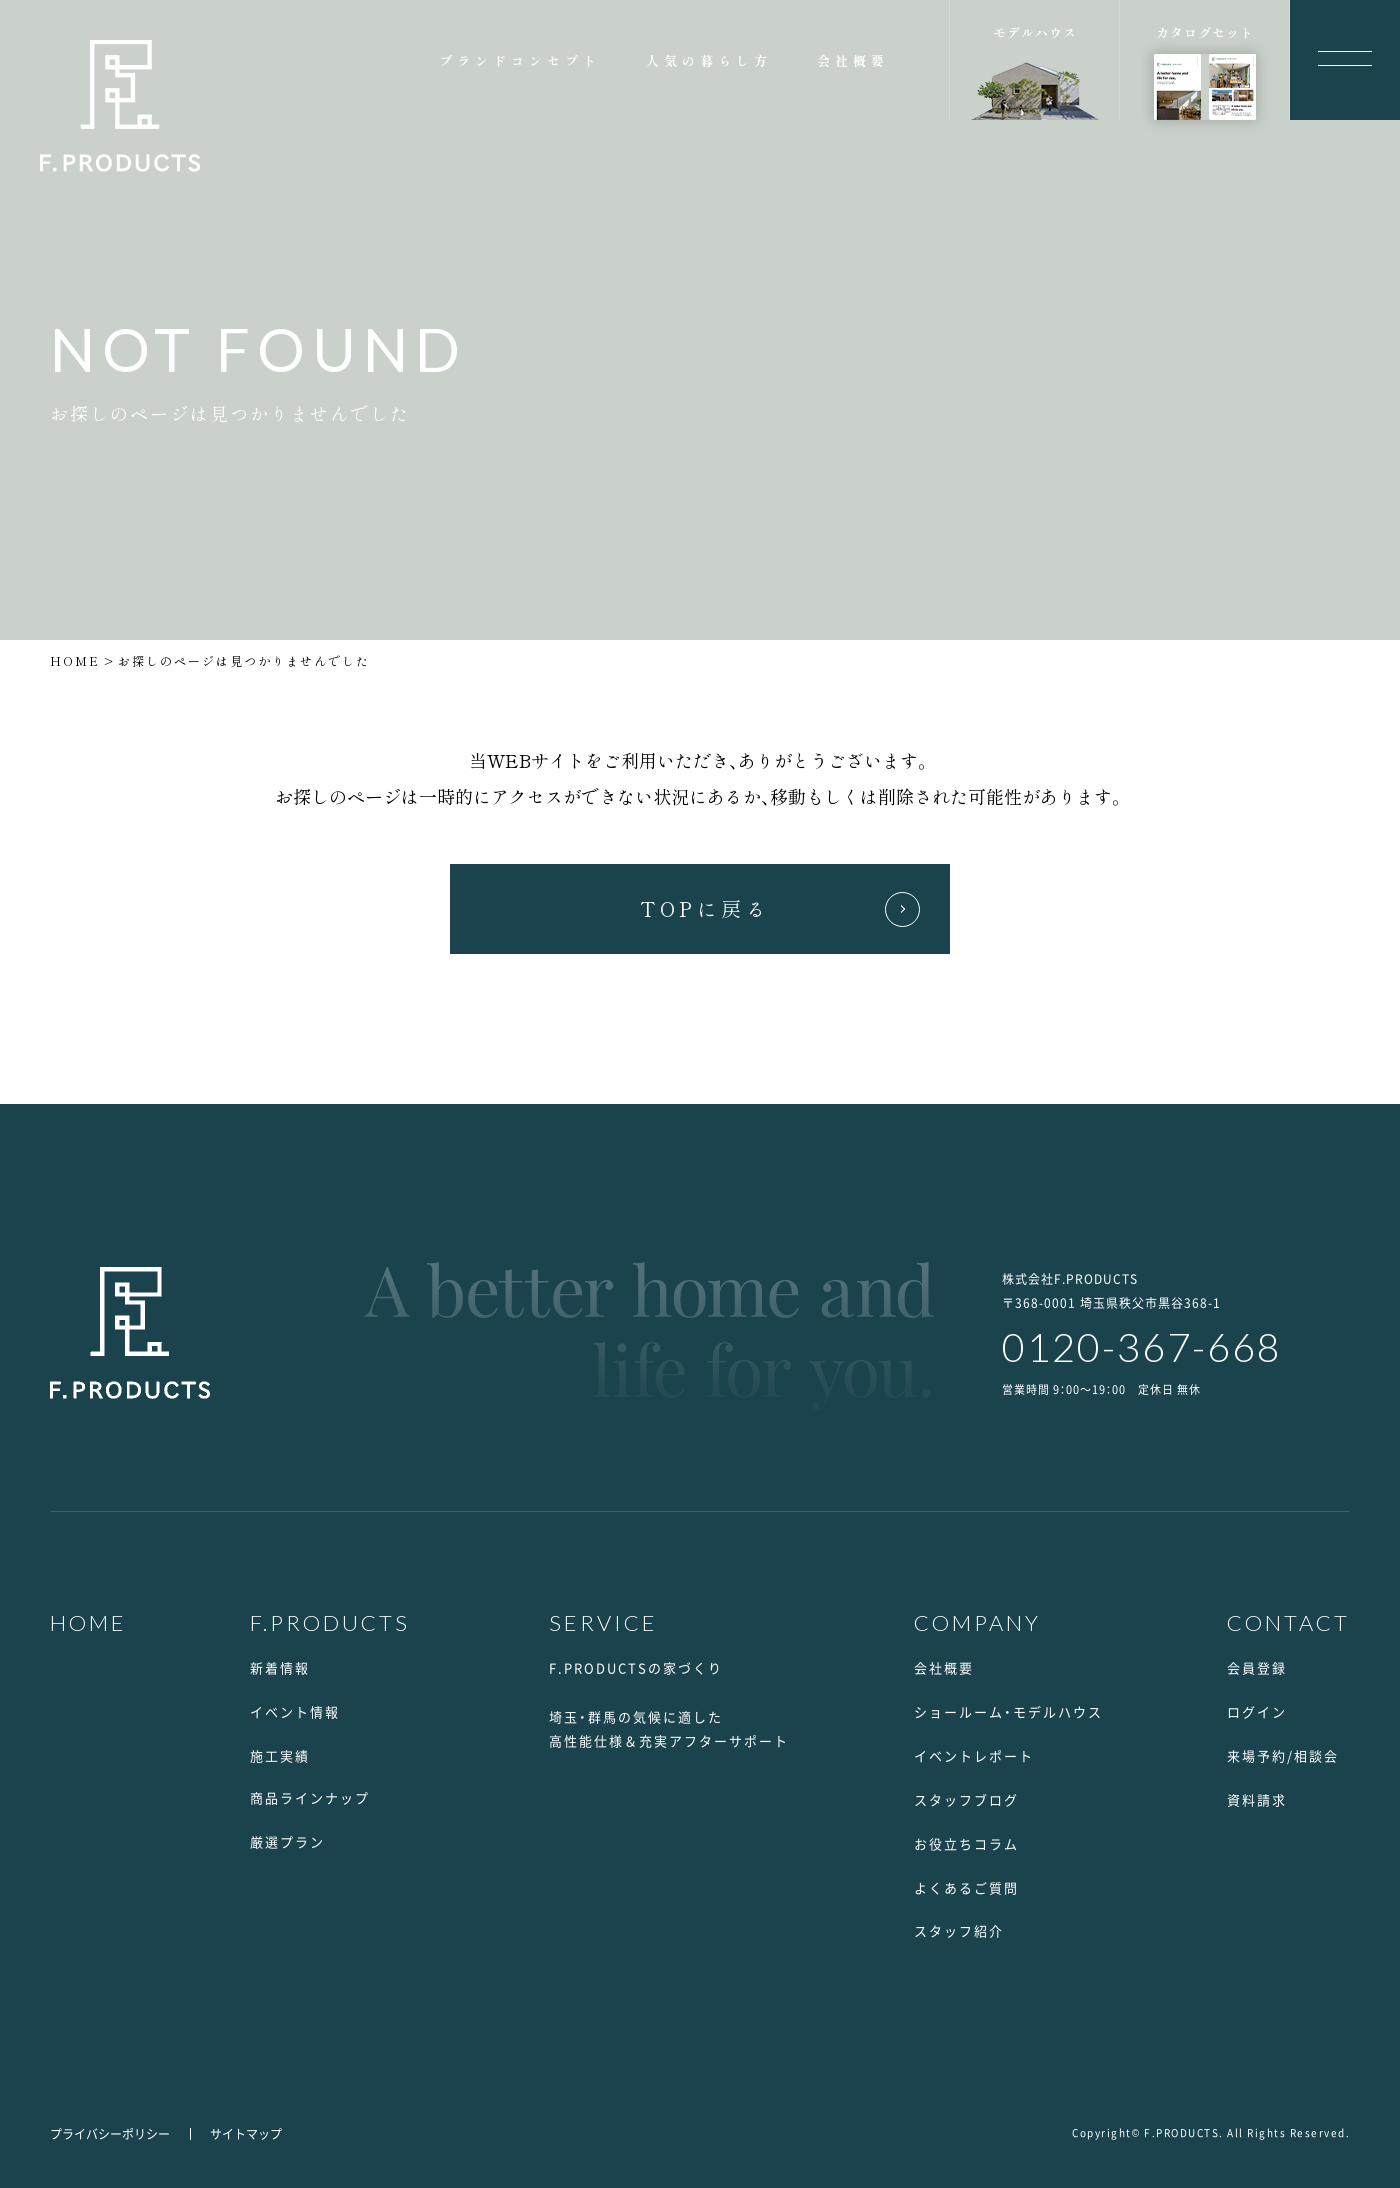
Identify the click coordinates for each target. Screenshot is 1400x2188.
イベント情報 (295, 1711)
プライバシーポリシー (110, 2134)
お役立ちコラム (966, 1843)
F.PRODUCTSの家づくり (636, 1667)
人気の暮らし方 (709, 60)
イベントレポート (974, 1755)
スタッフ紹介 (959, 1930)
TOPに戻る (705, 908)
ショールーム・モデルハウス (1008, 1711)
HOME (75, 660)
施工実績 (280, 1755)
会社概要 (853, 60)
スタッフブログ (966, 1799)
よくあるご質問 (966, 1887)
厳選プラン (287, 1841)
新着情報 (280, 1667)
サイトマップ (246, 2134)
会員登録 (1257, 1667)
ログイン (1257, 1711)
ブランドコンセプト (520, 60)
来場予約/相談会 (1283, 1755)
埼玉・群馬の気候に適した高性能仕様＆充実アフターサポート (669, 1728)
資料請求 (1257, 1799)
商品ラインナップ (310, 1797)
